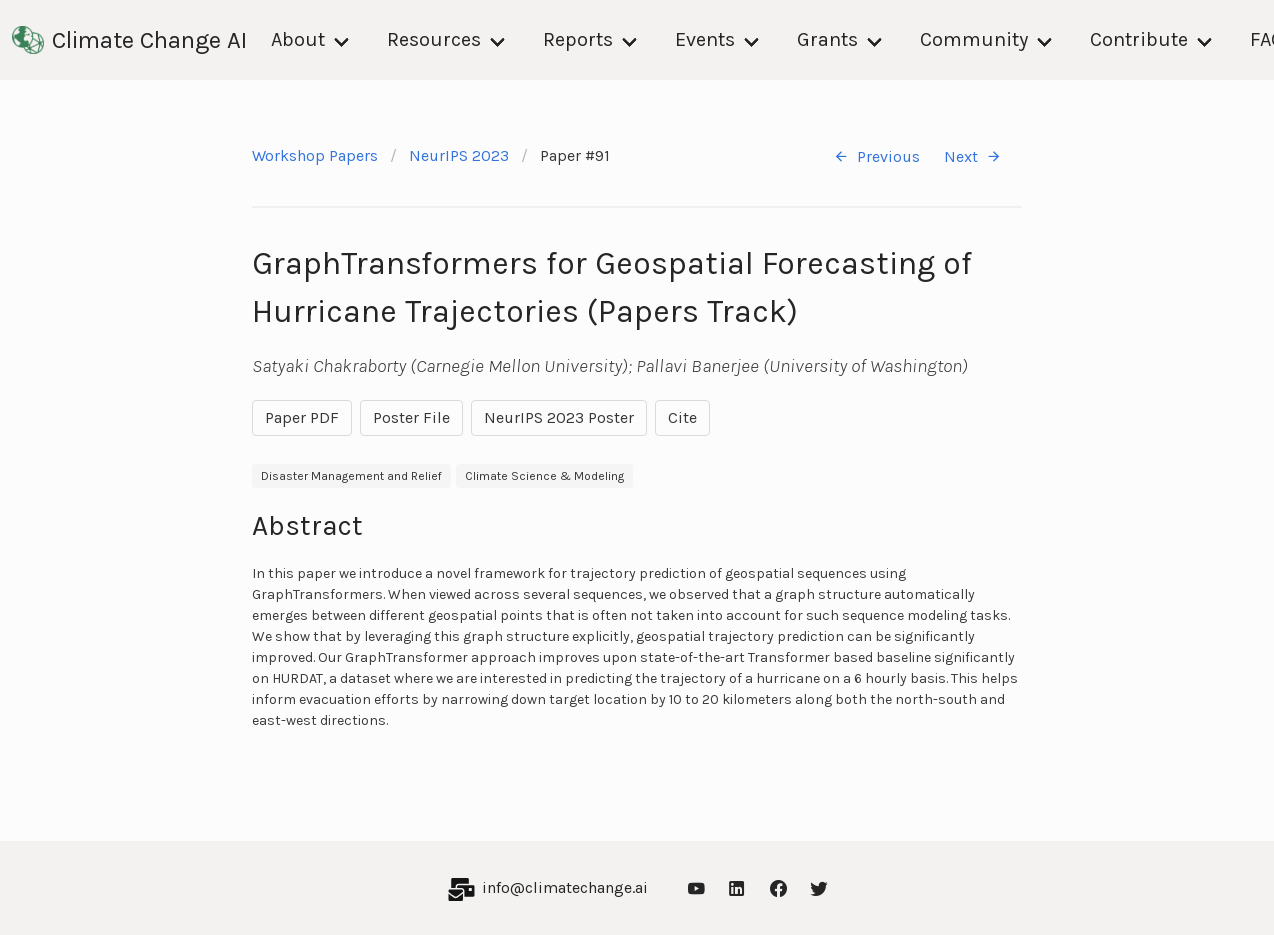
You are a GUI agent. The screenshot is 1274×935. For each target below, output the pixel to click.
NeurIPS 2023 (459, 155)
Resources (434, 39)
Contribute (1139, 39)
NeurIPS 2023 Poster (559, 417)
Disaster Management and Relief (351, 476)
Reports (578, 39)
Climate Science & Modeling (544, 476)
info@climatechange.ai (565, 887)
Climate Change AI (129, 40)
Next (973, 156)
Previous (876, 156)
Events (705, 39)
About (298, 39)
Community (974, 39)
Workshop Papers (315, 155)
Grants (827, 39)
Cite (682, 417)
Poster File (411, 417)
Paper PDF (302, 417)
